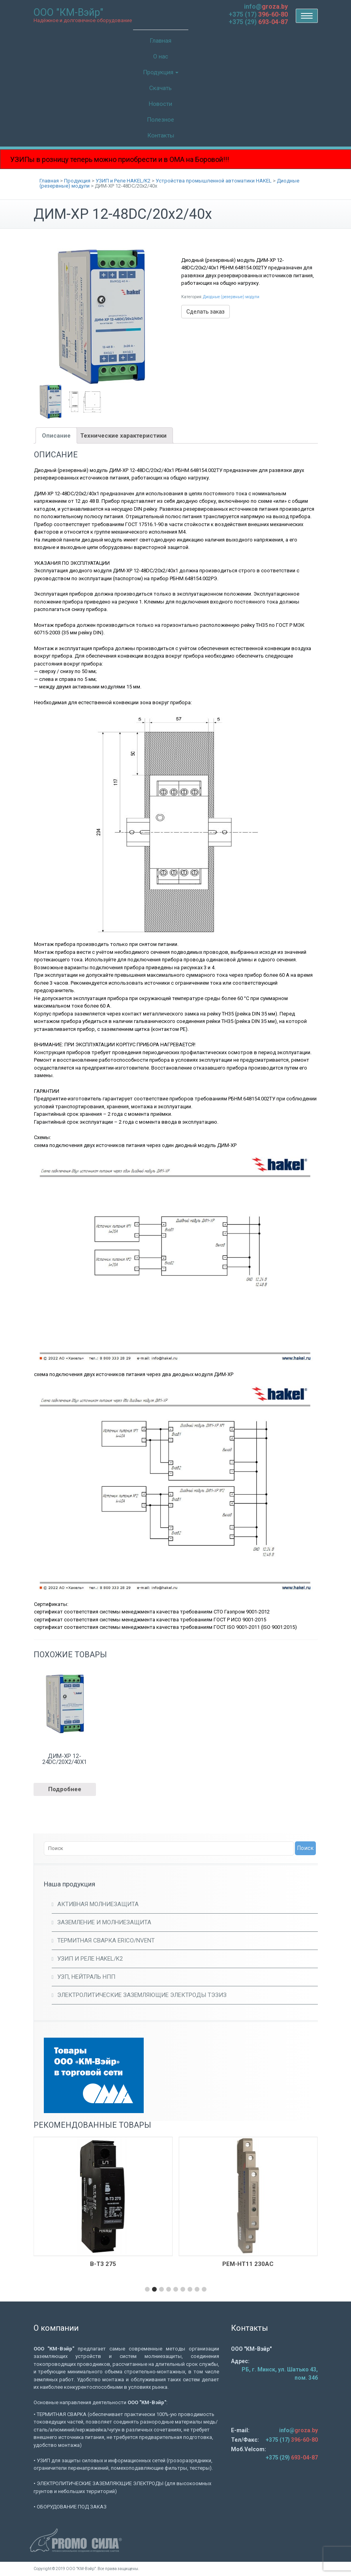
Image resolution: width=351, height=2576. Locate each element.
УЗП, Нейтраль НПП (86, 1976)
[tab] (56, 435)
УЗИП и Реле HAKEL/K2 (90, 1958)
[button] (147, 2289)
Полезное (160, 119)
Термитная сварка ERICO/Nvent (106, 1940)
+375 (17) (258, 14)
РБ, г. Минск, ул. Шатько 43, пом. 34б (280, 2373)
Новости (160, 103)
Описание (56, 435)
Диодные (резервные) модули (231, 297)
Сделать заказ (205, 311)
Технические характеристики (123, 435)
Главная (160, 40)
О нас (160, 56)
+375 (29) (258, 22)
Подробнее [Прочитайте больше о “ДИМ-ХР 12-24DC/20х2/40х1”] (64, 1789)
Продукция (160, 72)
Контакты (160, 135)
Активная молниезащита (98, 1904)
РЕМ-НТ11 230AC (248, 2264)
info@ (266, 6)
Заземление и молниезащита (104, 1922)
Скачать (160, 88)
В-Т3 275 (103, 2264)
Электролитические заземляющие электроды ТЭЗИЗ (142, 1995)
